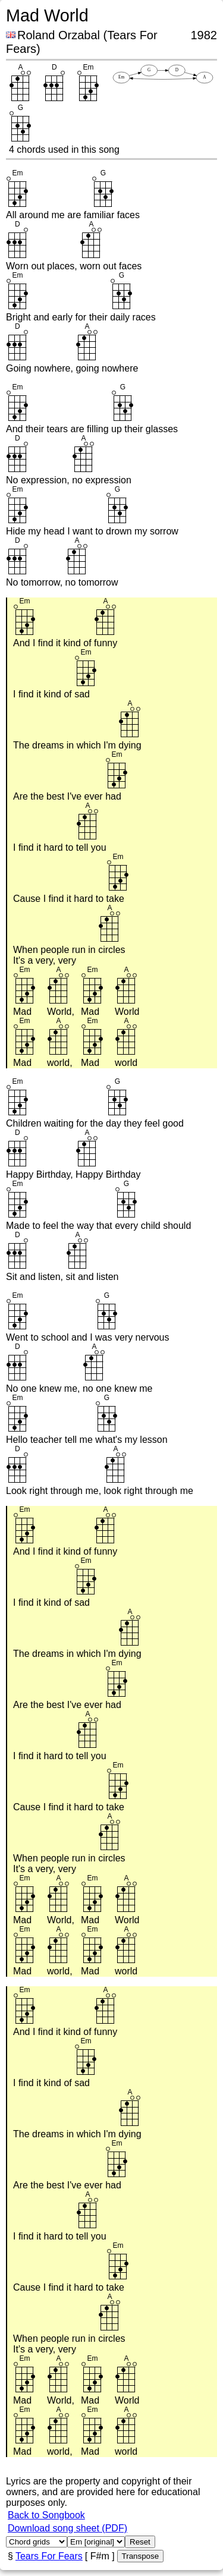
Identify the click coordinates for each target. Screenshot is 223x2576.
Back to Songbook (46, 2515)
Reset (140, 2541)
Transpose (140, 2556)
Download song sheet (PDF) (67, 2528)
